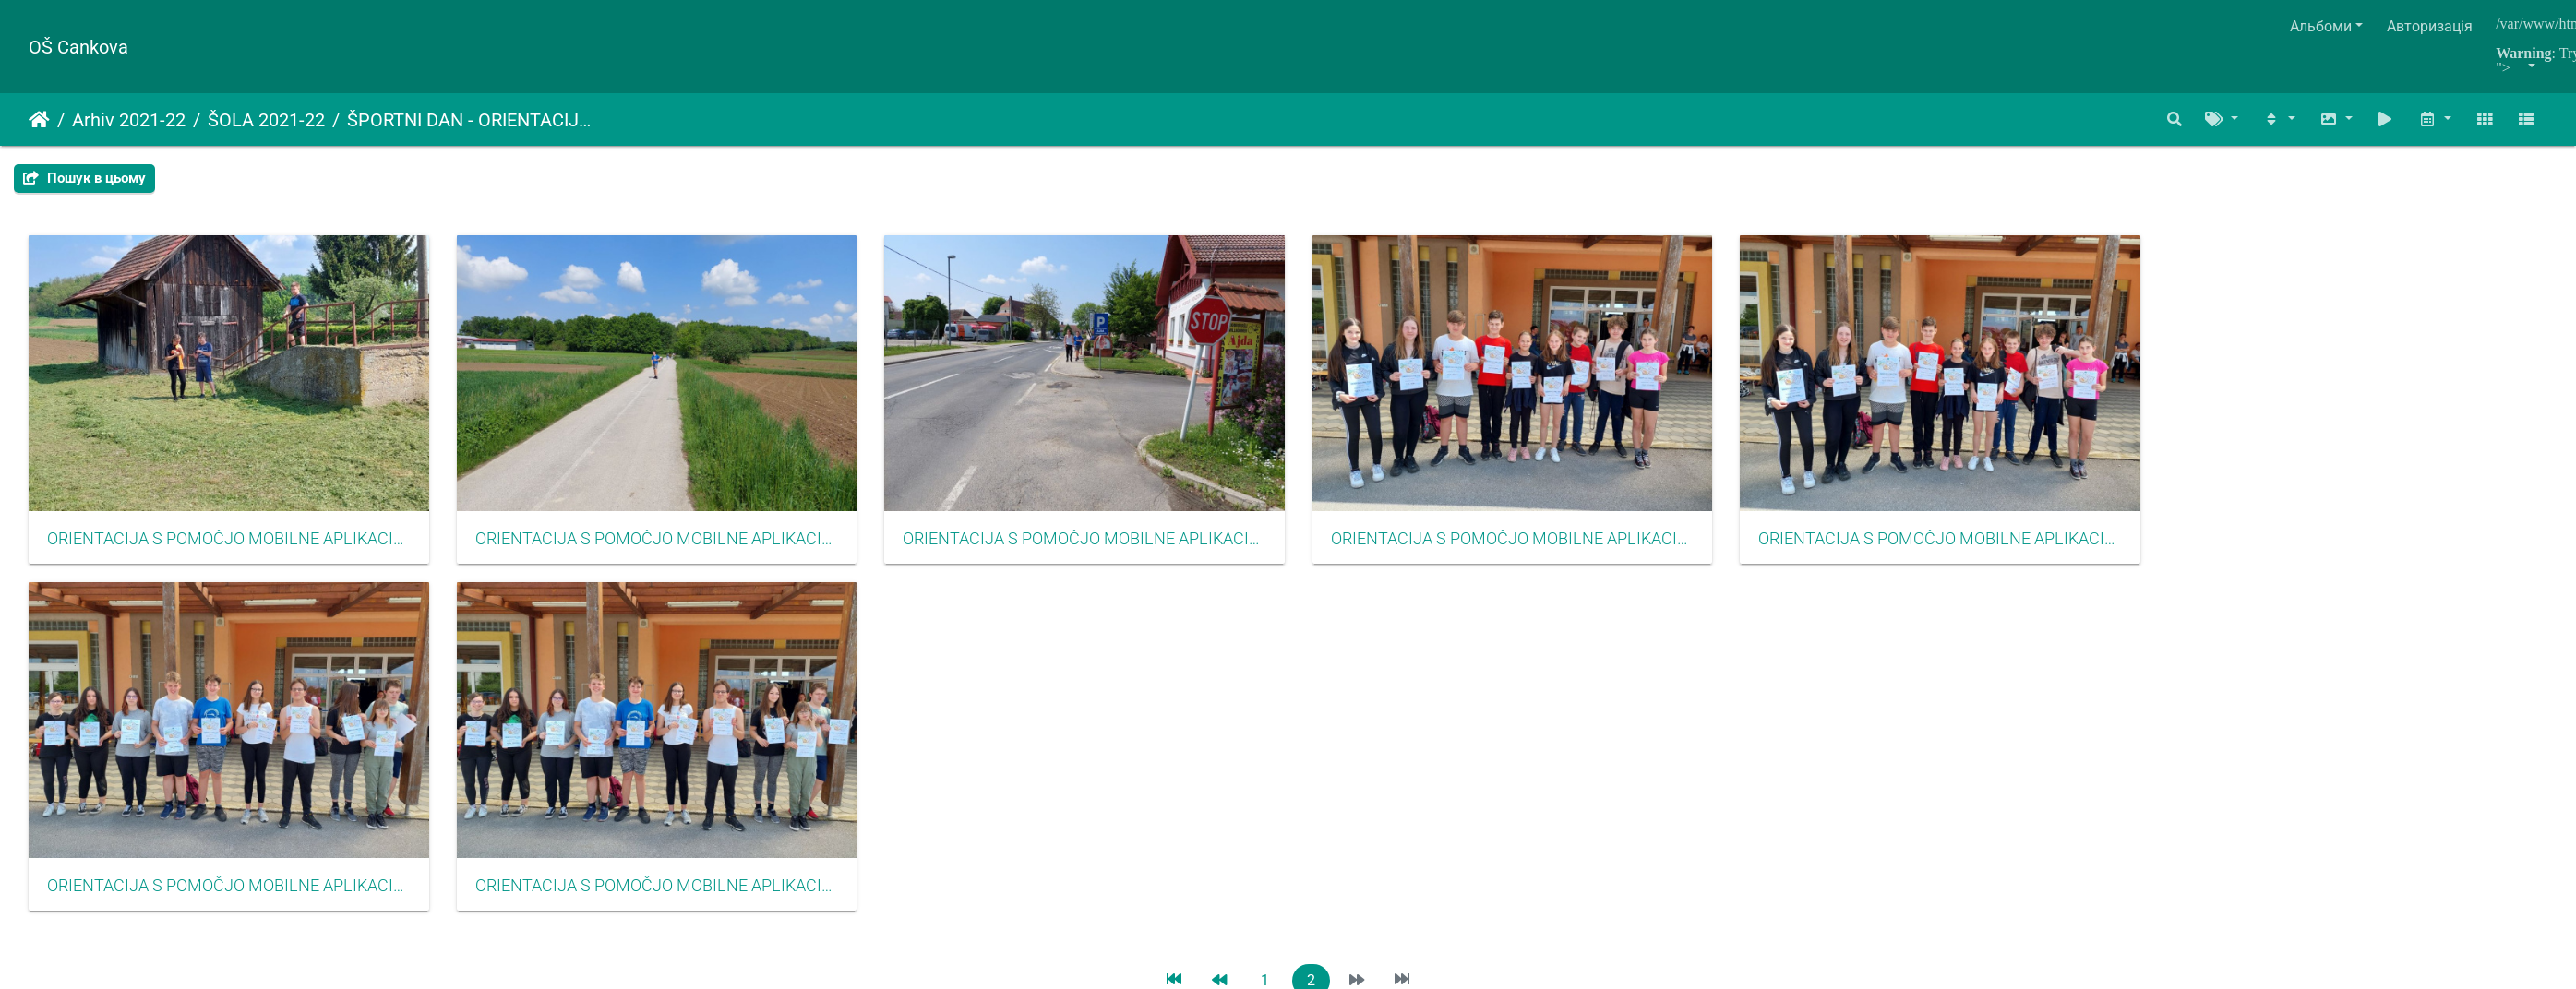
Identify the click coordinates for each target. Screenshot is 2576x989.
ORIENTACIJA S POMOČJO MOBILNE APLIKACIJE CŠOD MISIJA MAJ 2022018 (1115, 547)
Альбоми (2321, 26)
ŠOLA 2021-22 (266, 120)
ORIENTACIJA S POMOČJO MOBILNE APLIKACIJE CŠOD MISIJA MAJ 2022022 (675, 903)
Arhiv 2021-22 (129, 120)
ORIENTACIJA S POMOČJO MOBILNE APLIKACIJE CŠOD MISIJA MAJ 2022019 (1555, 547)
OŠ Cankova (78, 47)
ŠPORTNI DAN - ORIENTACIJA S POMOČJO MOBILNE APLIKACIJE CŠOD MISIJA (474, 120)
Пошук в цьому (84, 178)
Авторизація (2430, 26)
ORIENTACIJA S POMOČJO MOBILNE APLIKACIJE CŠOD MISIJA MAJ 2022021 (235, 903)
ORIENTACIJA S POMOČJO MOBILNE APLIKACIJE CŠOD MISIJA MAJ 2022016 (235, 547)
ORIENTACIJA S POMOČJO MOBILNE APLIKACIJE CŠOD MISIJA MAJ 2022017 (675, 547)
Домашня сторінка (39, 120)
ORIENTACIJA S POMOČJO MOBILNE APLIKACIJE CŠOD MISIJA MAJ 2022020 (1996, 547)
